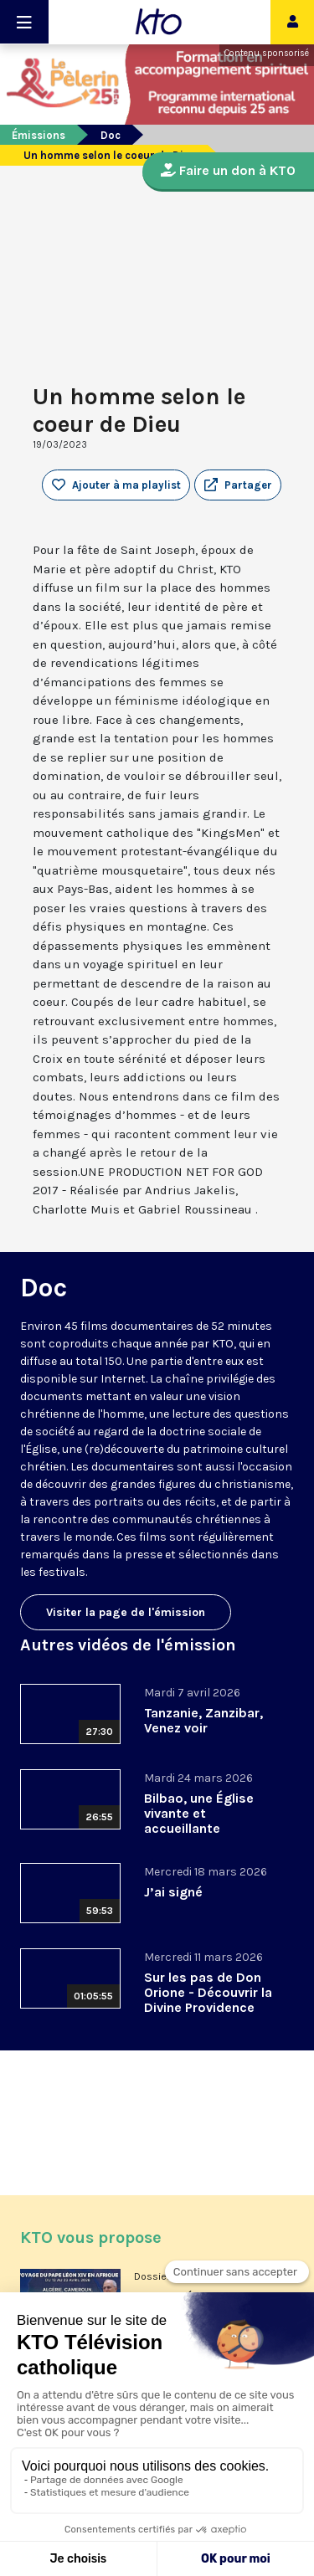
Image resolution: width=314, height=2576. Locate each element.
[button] (237, 485)
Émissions (38, 135)
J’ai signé (173, 1892)
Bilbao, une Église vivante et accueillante (199, 1813)
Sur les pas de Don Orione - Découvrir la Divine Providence (208, 1992)
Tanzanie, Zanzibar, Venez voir (203, 1720)
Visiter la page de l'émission (125, 1612)
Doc (110, 135)
